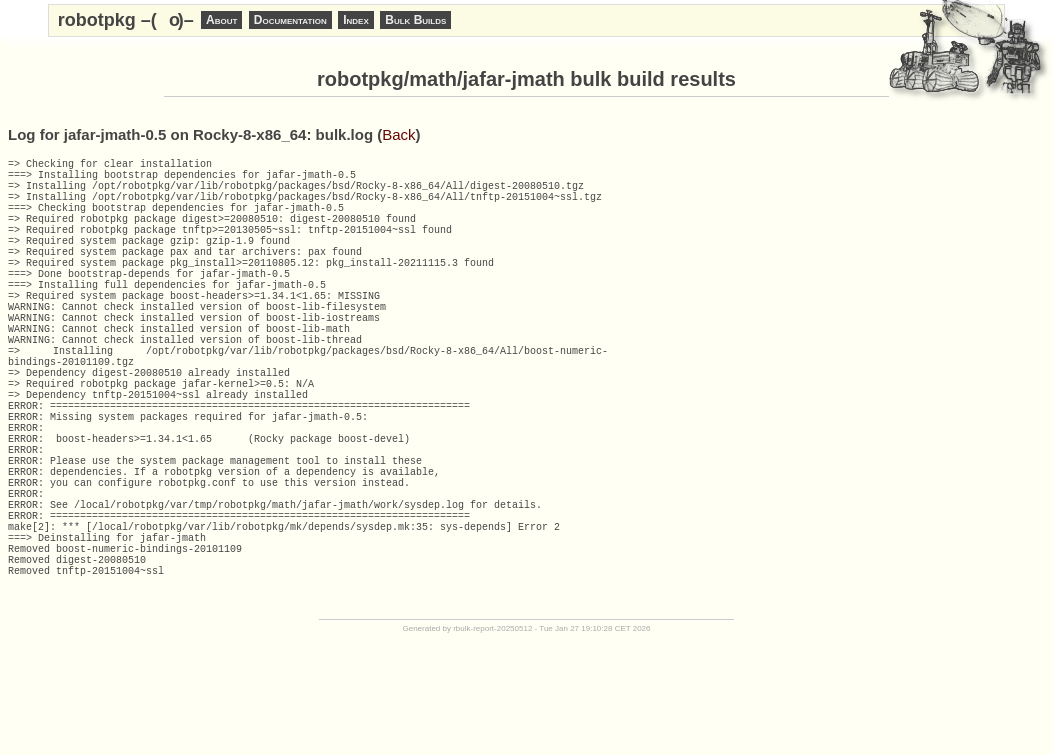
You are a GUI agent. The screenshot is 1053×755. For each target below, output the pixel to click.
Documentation (290, 20)
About (221, 20)
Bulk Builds (415, 20)
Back (398, 134)
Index (356, 20)
